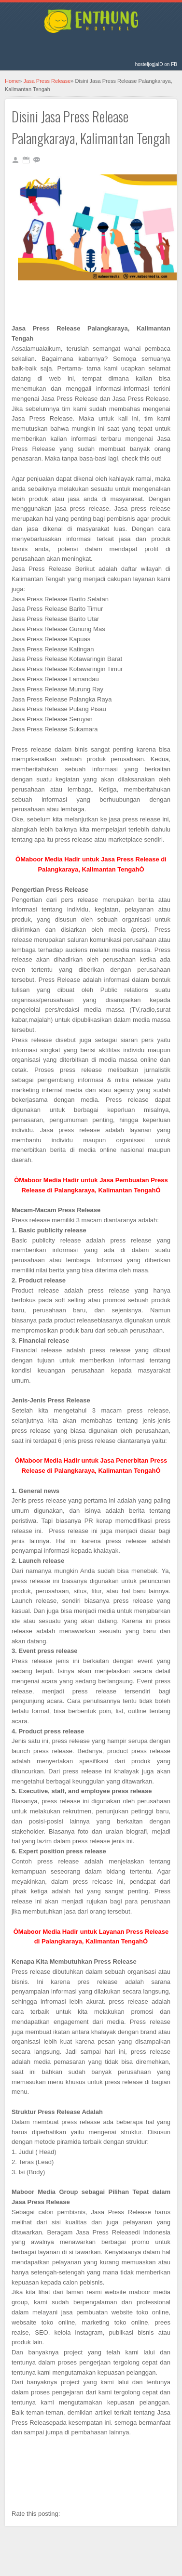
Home (12, 81)
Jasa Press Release (47, 81)
